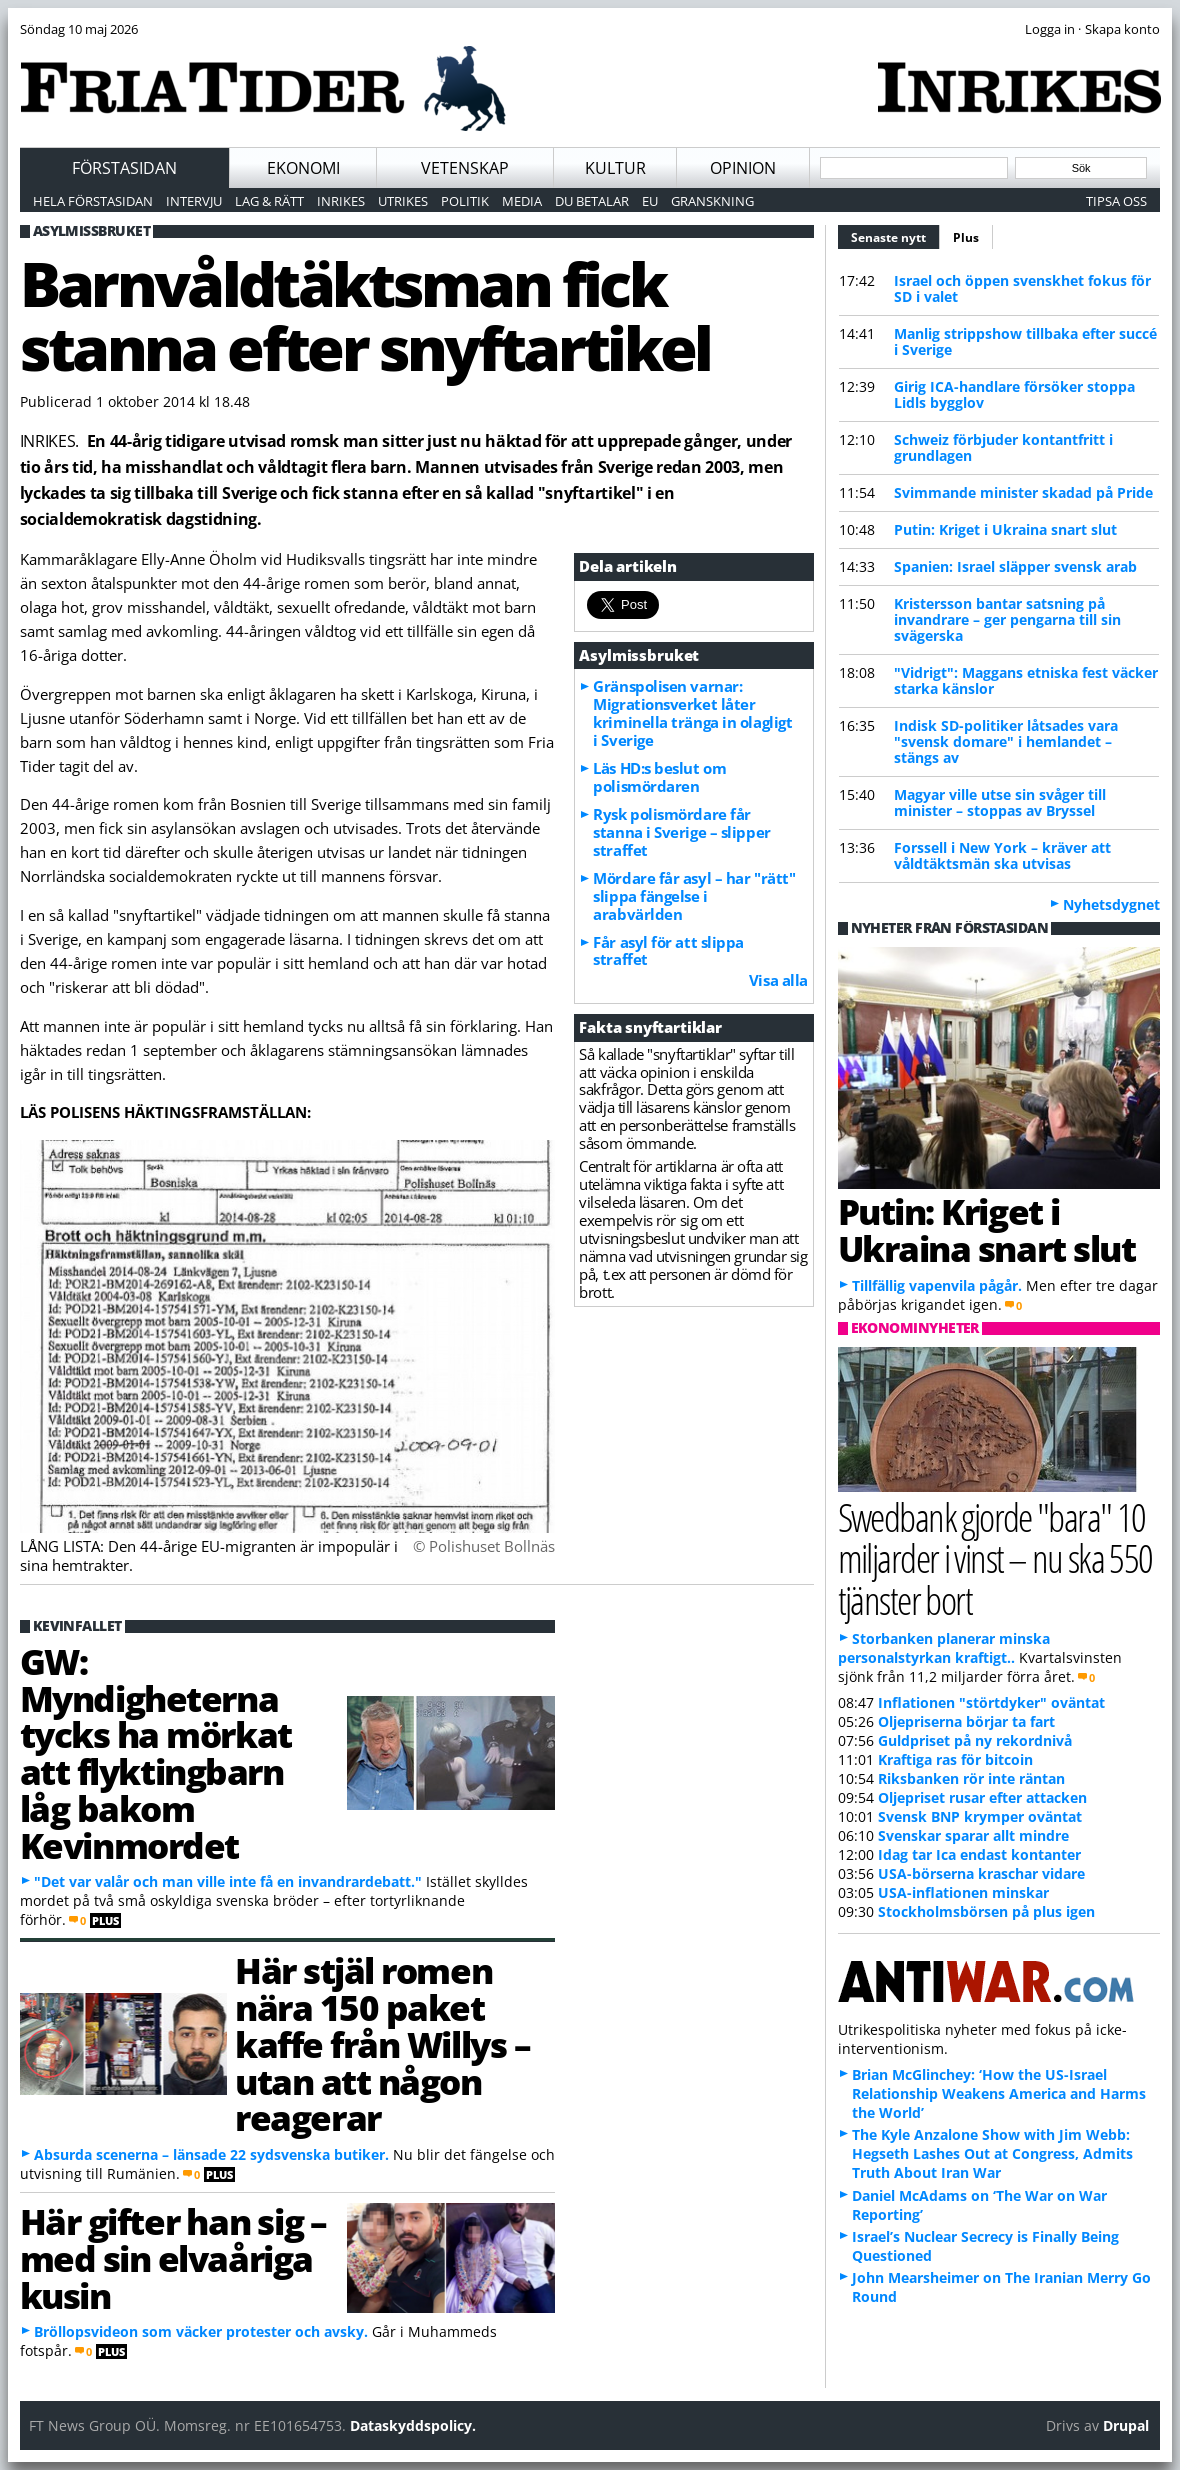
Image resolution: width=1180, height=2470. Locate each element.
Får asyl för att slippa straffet (668, 951)
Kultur (615, 168)
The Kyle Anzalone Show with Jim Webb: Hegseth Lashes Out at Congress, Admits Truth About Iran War (992, 2153)
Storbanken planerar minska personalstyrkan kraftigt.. (944, 1648)
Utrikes (403, 201)
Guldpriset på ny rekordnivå (975, 1740)
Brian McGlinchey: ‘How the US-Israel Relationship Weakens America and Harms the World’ (999, 2093)
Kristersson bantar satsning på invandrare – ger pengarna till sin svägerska (1007, 619)
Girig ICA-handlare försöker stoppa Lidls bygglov (1014, 394)
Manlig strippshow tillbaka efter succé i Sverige (1025, 341)
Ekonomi (303, 168)
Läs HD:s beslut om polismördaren (659, 777)
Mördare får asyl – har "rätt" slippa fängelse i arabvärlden (694, 896)
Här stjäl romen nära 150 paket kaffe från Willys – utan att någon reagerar (382, 2043)
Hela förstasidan (93, 201)
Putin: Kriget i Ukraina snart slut (1005, 529)
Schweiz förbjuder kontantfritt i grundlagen (1003, 447)
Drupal (1126, 2425)
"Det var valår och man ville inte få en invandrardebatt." (228, 1881)
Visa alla (778, 980)
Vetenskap (465, 168)
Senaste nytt (895, 235)
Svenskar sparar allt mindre (973, 1835)
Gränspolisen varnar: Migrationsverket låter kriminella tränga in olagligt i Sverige (692, 713)
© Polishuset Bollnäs (484, 1546)
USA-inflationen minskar (963, 1892)
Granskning (712, 201)
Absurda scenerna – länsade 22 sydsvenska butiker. (211, 2154)
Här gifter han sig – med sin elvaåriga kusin (173, 2258)
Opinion (743, 168)
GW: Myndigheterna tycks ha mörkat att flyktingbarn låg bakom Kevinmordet (156, 1753)
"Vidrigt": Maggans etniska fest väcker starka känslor (1026, 680)
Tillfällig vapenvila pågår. (937, 1285)
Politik (465, 201)
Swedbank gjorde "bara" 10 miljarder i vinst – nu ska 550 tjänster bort (995, 1557)
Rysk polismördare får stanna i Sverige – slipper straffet (681, 832)
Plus (966, 237)
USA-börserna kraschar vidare (981, 1873)
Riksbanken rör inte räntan (971, 1778)
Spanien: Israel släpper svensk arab (1015, 566)
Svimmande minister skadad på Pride (1023, 492)
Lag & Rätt (269, 201)
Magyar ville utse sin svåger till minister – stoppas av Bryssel (1000, 802)
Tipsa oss (1116, 201)
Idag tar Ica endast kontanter (979, 1854)
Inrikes (341, 201)
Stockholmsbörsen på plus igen (986, 1911)
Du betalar (592, 201)
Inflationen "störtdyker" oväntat (991, 1702)
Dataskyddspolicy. (413, 2425)
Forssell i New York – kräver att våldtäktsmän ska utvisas (1002, 855)
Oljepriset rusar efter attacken (982, 1797)
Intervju (194, 201)
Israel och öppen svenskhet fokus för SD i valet (1022, 288)
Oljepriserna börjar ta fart (966, 1721)
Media (522, 201)
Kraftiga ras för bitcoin (955, 1759)
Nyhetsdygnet (1111, 904)
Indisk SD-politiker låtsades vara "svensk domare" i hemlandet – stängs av (1006, 741)
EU (650, 201)
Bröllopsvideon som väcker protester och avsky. (201, 2331)
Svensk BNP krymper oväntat (980, 1816)
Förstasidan (124, 168)
